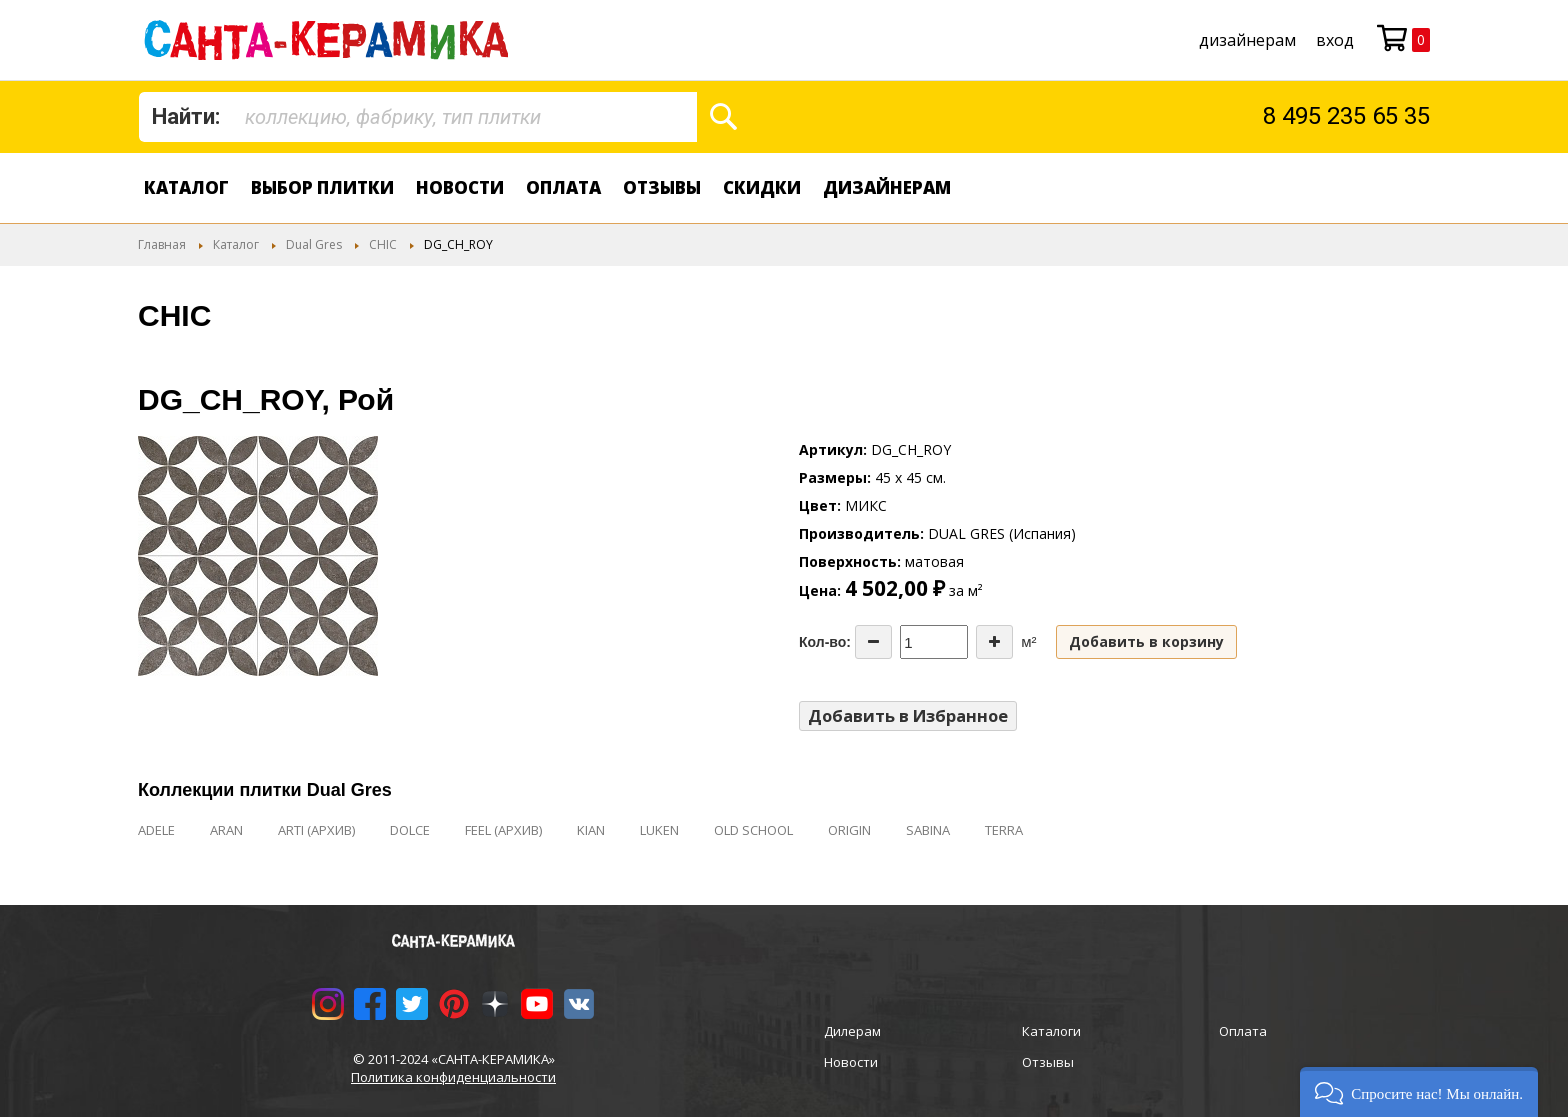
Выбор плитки (322, 187)
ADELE (156, 830)
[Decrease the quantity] (873, 642)
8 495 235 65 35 (1346, 116)
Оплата (563, 187)
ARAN (226, 830)
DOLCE (410, 830)
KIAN (591, 830)
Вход (1335, 40)
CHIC (383, 244)
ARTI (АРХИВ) (316, 830)
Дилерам (852, 1031)
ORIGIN (849, 830)
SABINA (928, 830)
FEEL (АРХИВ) (503, 830)
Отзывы (662, 187)
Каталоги (1051, 1031)
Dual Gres (314, 244)
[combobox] (418, 117)
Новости (460, 187)
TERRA (1004, 830)
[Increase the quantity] (994, 642)
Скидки (762, 187)
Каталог (186, 187)
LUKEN (659, 830)
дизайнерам (1247, 40)
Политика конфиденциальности (453, 1077)
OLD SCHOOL (753, 830)
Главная (162, 244)
